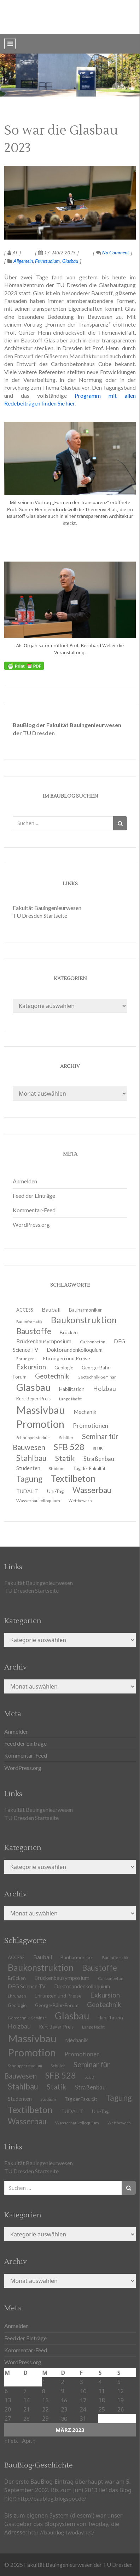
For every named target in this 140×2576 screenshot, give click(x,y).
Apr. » (29, 2440)
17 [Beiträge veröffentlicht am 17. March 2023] (83, 2400)
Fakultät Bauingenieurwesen (47, 907)
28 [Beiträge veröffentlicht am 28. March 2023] (26, 2418)
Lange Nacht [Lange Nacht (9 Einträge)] (93, 2027)
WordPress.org (31, 1224)
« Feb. (11, 2440)
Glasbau (70, 261)
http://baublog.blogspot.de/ (52, 2498)
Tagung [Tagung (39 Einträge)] (119, 2098)
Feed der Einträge (34, 1195)
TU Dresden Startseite (40, 915)
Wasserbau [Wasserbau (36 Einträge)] (27, 2121)
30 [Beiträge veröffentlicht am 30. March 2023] (64, 2418)
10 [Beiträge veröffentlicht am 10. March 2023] (83, 2391)
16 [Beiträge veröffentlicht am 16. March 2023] (64, 2400)
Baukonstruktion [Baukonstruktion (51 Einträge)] (84, 1319)
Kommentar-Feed (34, 1210)
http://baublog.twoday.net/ (61, 2532)
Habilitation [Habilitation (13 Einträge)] (110, 2017)
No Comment (112, 252)
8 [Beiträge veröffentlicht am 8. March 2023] (43, 2391)
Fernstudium (47, 261)
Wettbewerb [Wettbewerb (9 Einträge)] (80, 1500)
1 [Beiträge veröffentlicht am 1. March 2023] (43, 2381)
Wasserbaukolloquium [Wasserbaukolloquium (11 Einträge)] (38, 1500)
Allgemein (23, 261)
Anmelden (25, 1181)
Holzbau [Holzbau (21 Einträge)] (104, 1388)
